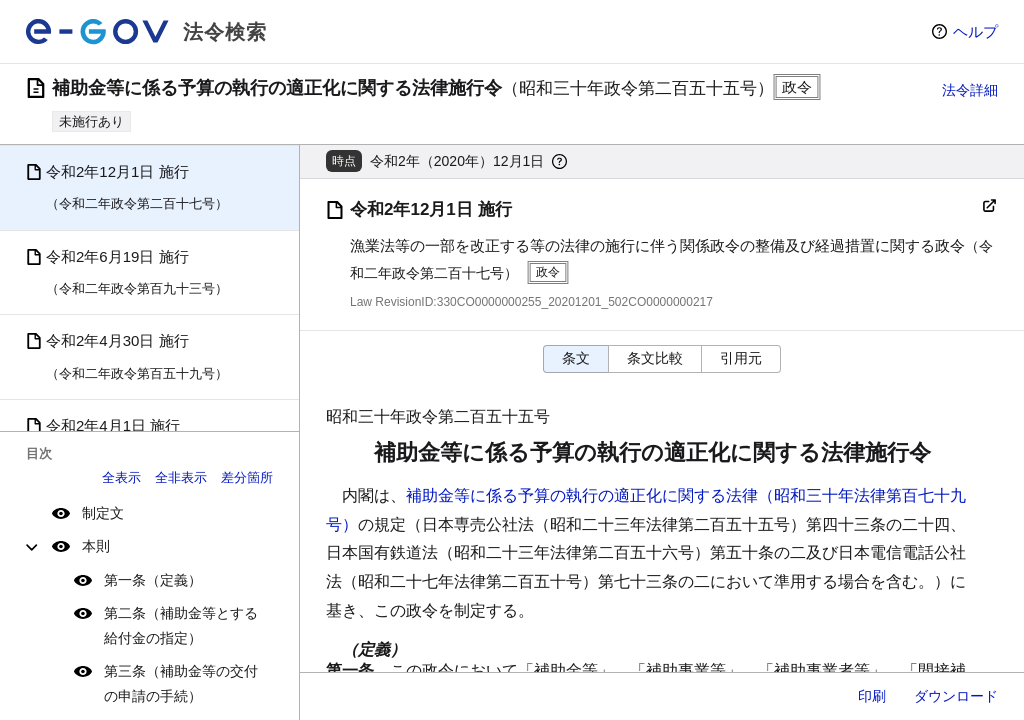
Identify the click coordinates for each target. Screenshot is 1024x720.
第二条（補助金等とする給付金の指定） (181, 625)
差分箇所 (247, 477)
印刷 (872, 696)
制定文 (103, 513)
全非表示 (181, 477)
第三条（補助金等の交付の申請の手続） (181, 683)
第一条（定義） (153, 580)
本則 (96, 546)
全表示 (121, 477)
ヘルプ (975, 31)
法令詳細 (970, 90)
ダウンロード (956, 696)
